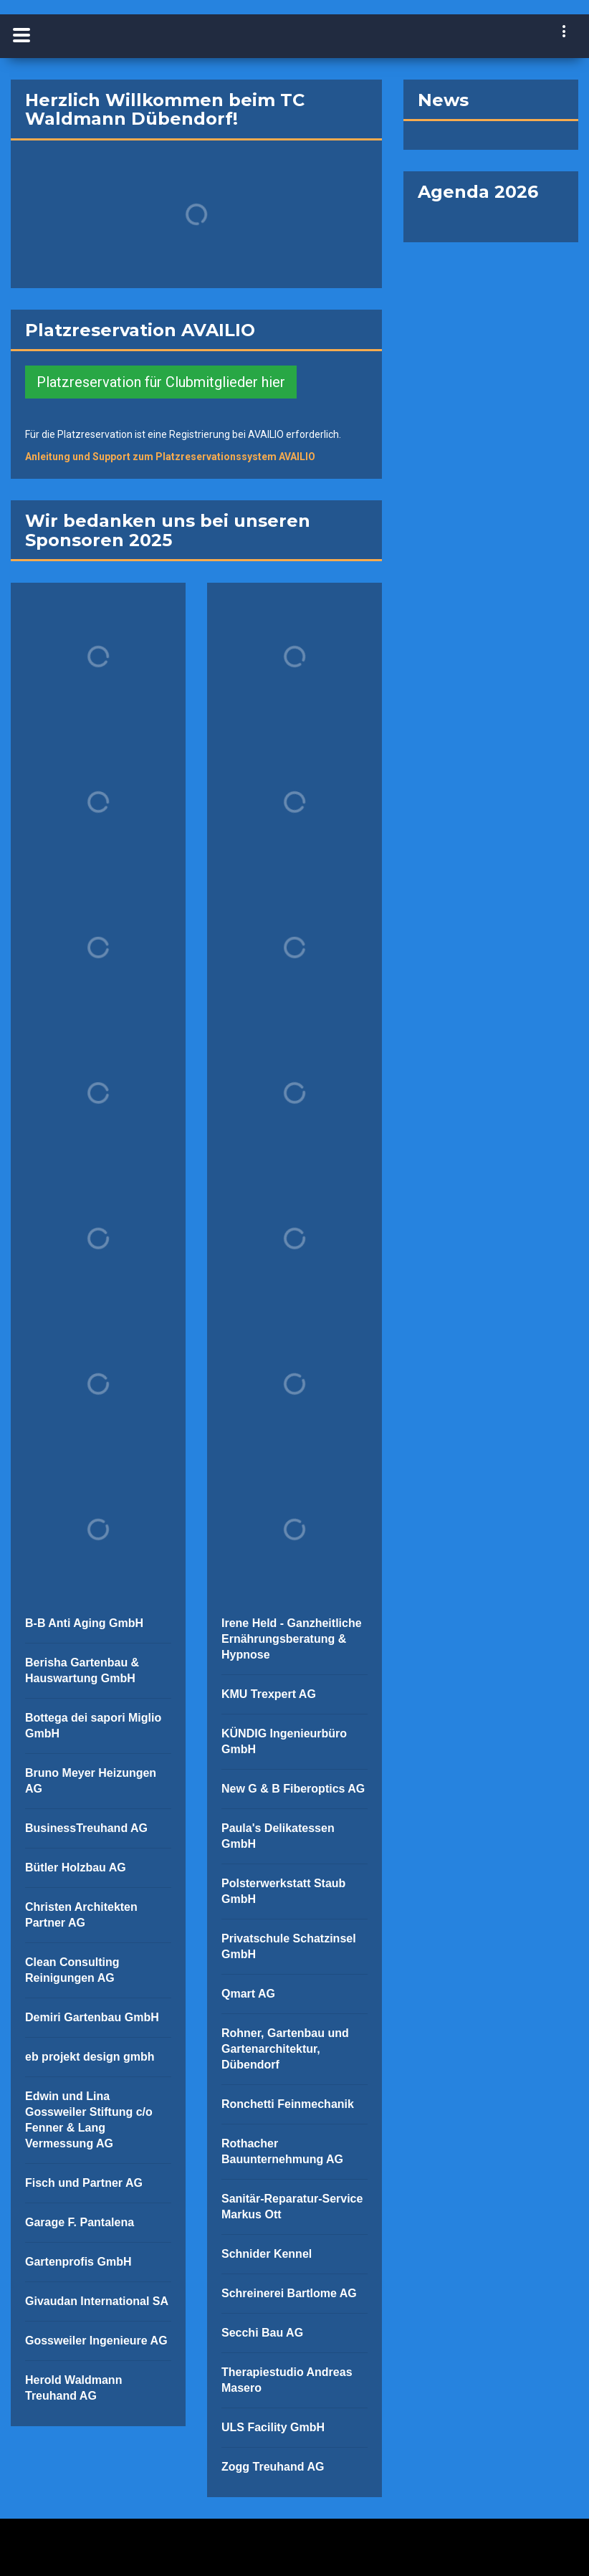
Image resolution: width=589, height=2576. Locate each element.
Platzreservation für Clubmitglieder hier (161, 382)
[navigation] (565, 33)
